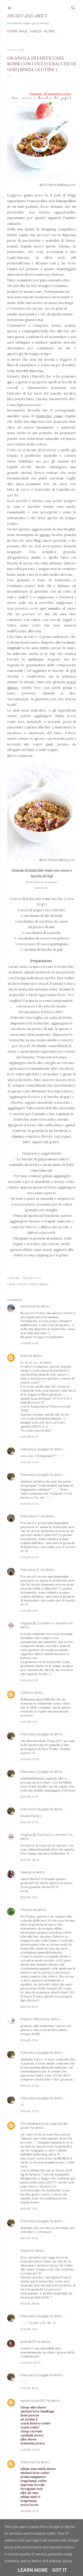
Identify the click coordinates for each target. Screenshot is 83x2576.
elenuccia (27, 1306)
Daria (24, 1693)
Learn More (33, 2570)
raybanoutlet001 (33, 2401)
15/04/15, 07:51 (29, 1796)
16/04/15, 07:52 (29, 2085)
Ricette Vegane (39, 1284)
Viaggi (36, 31)
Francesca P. (30, 1516)
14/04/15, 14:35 (29, 1343)
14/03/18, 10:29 (29, 2511)
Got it (59, 2570)
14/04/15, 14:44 (29, 1503)
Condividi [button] (13, 1277)
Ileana (25, 2251)
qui (9, 382)
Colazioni (22, 1284)
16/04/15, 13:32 (29, 2238)
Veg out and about (27, 15)
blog (37, 540)
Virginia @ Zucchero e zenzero (44, 1623)
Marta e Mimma (32, 2019)
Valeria (25, 1872)
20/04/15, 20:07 (30, 2362)
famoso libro (66, 201)
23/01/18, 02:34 (30, 2449)
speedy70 (28, 2342)
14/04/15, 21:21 (29, 1721)
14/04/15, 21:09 (29, 1557)
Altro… (50, 31)
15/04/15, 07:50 (29, 1759)
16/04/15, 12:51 (28, 2208)
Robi (23, 1356)
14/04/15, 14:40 (29, 1462)
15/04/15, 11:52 (28, 1897)
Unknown (27, 2462)
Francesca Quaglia (34, 1449)
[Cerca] (73, 7)
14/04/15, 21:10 (29, 1610)
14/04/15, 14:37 (29, 1436)
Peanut (26, 1910)
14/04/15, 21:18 (29, 1680)
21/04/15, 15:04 (29, 2388)
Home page (17, 31)
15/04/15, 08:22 (29, 1859)
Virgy (72, 195)
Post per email (31, 1277)
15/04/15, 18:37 (29, 2006)
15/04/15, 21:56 (29, 2040)
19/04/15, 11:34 (29, 2329)
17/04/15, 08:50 (29, 2303)
